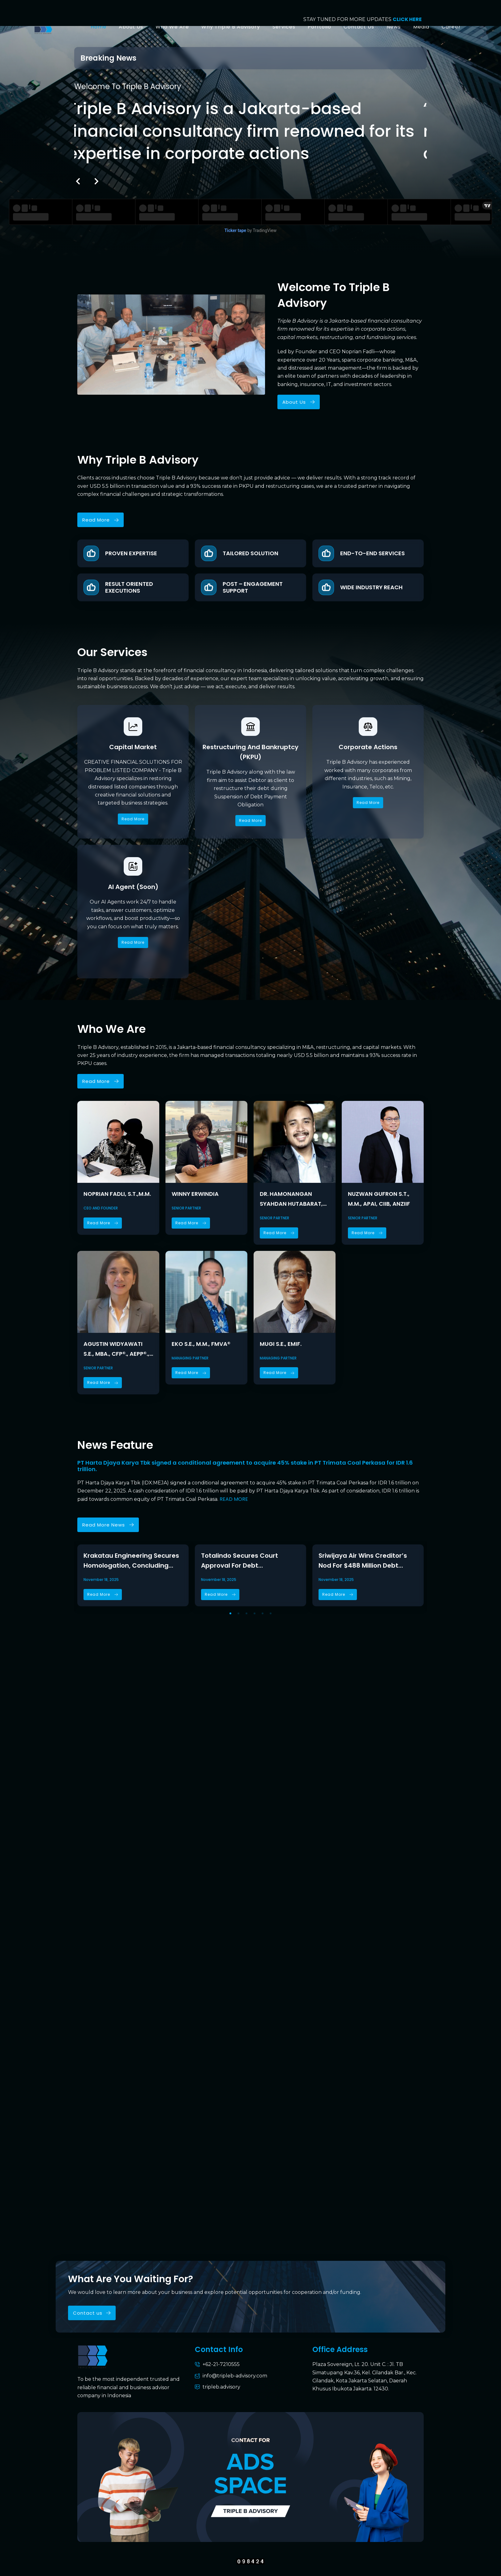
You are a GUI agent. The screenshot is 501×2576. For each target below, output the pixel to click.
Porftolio (319, 26)
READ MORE (234, 1499)
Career (451, 26)
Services (283, 26)
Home (98, 26)
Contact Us (359, 26)
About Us (131, 26)
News (394, 26)
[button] (78, 181)
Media (421, 26)
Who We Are (172, 26)
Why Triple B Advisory (230, 26)
